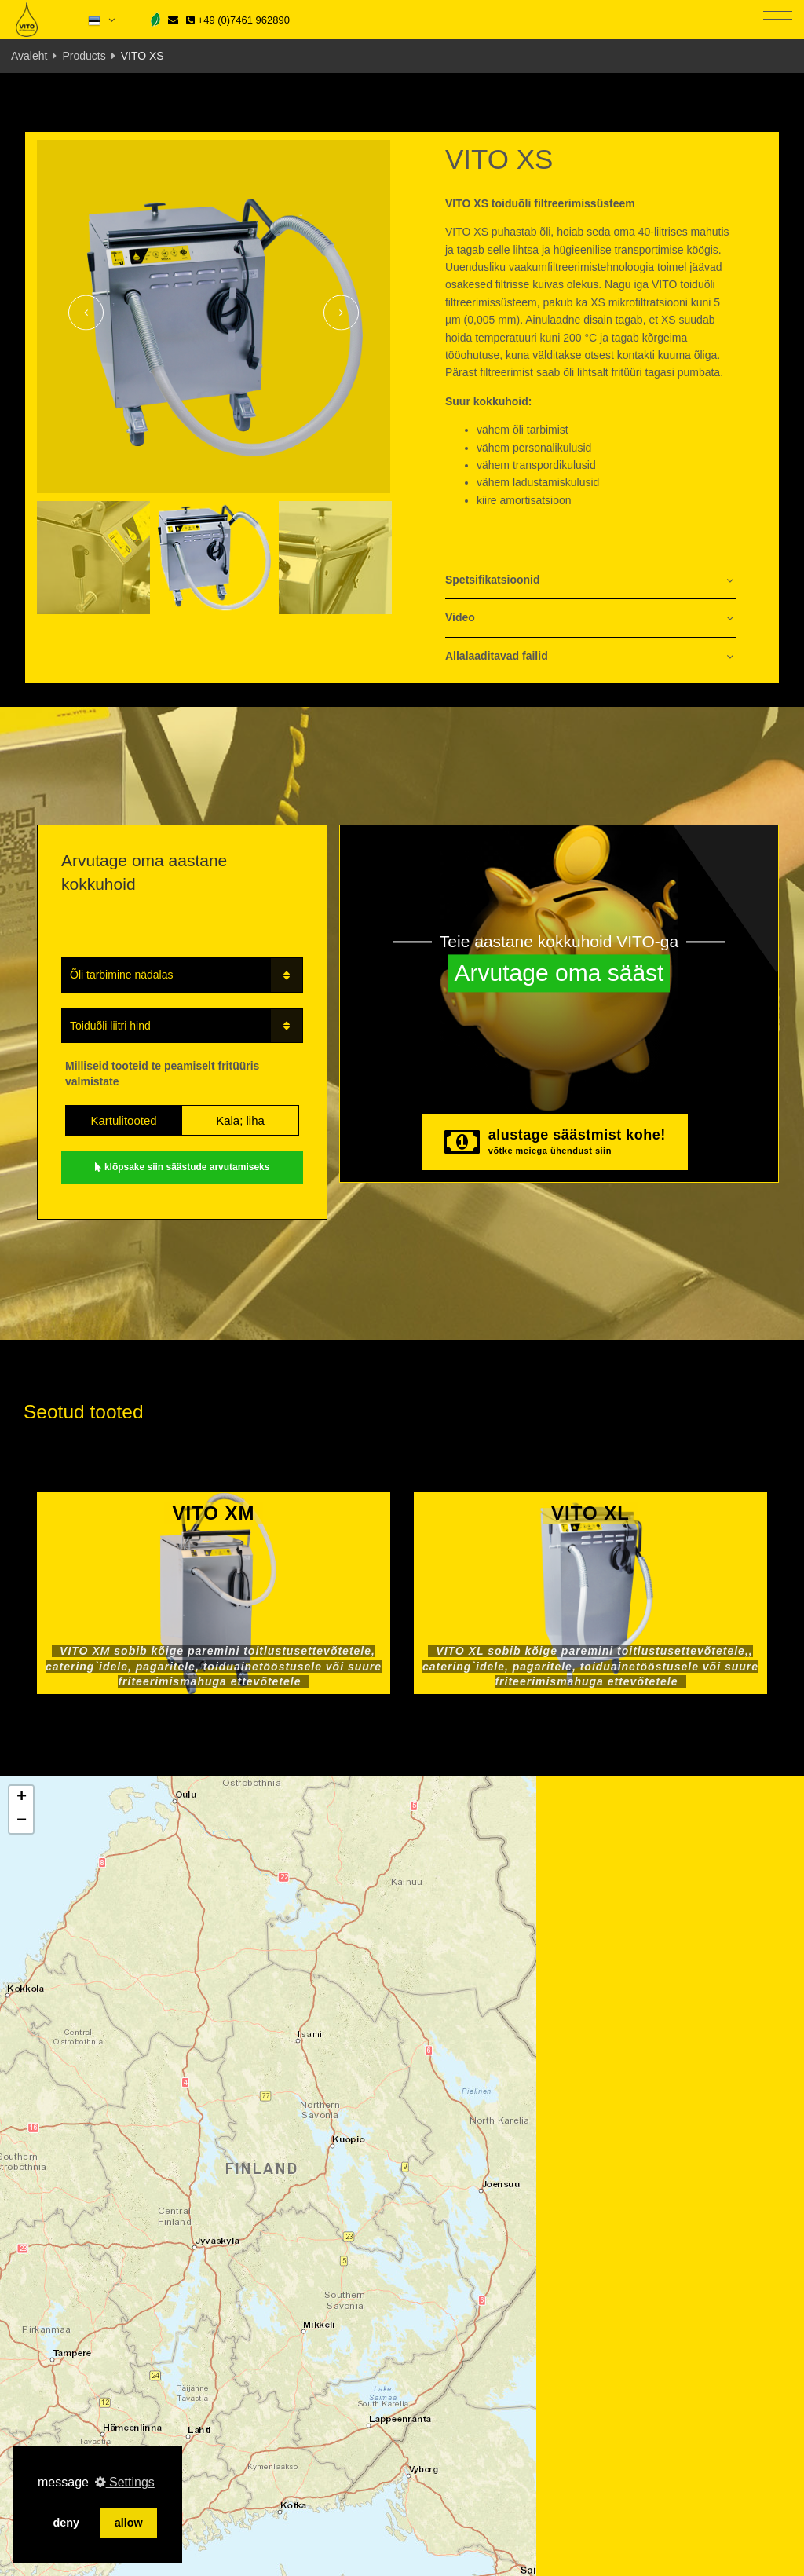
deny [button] (66, 2522)
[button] (21, 1797)
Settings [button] (125, 2482)
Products (83, 55)
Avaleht (29, 55)
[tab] (590, 581)
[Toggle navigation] (777, 20)
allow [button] (129, 2522)
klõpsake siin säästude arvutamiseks (182, 1167)
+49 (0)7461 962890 (238, 20)
